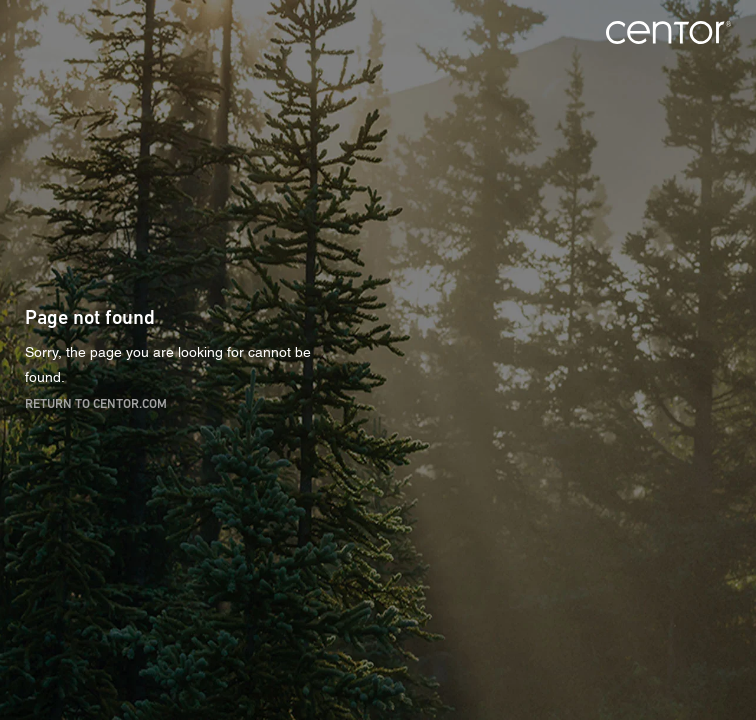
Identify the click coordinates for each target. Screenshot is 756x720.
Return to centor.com (96, 402)
